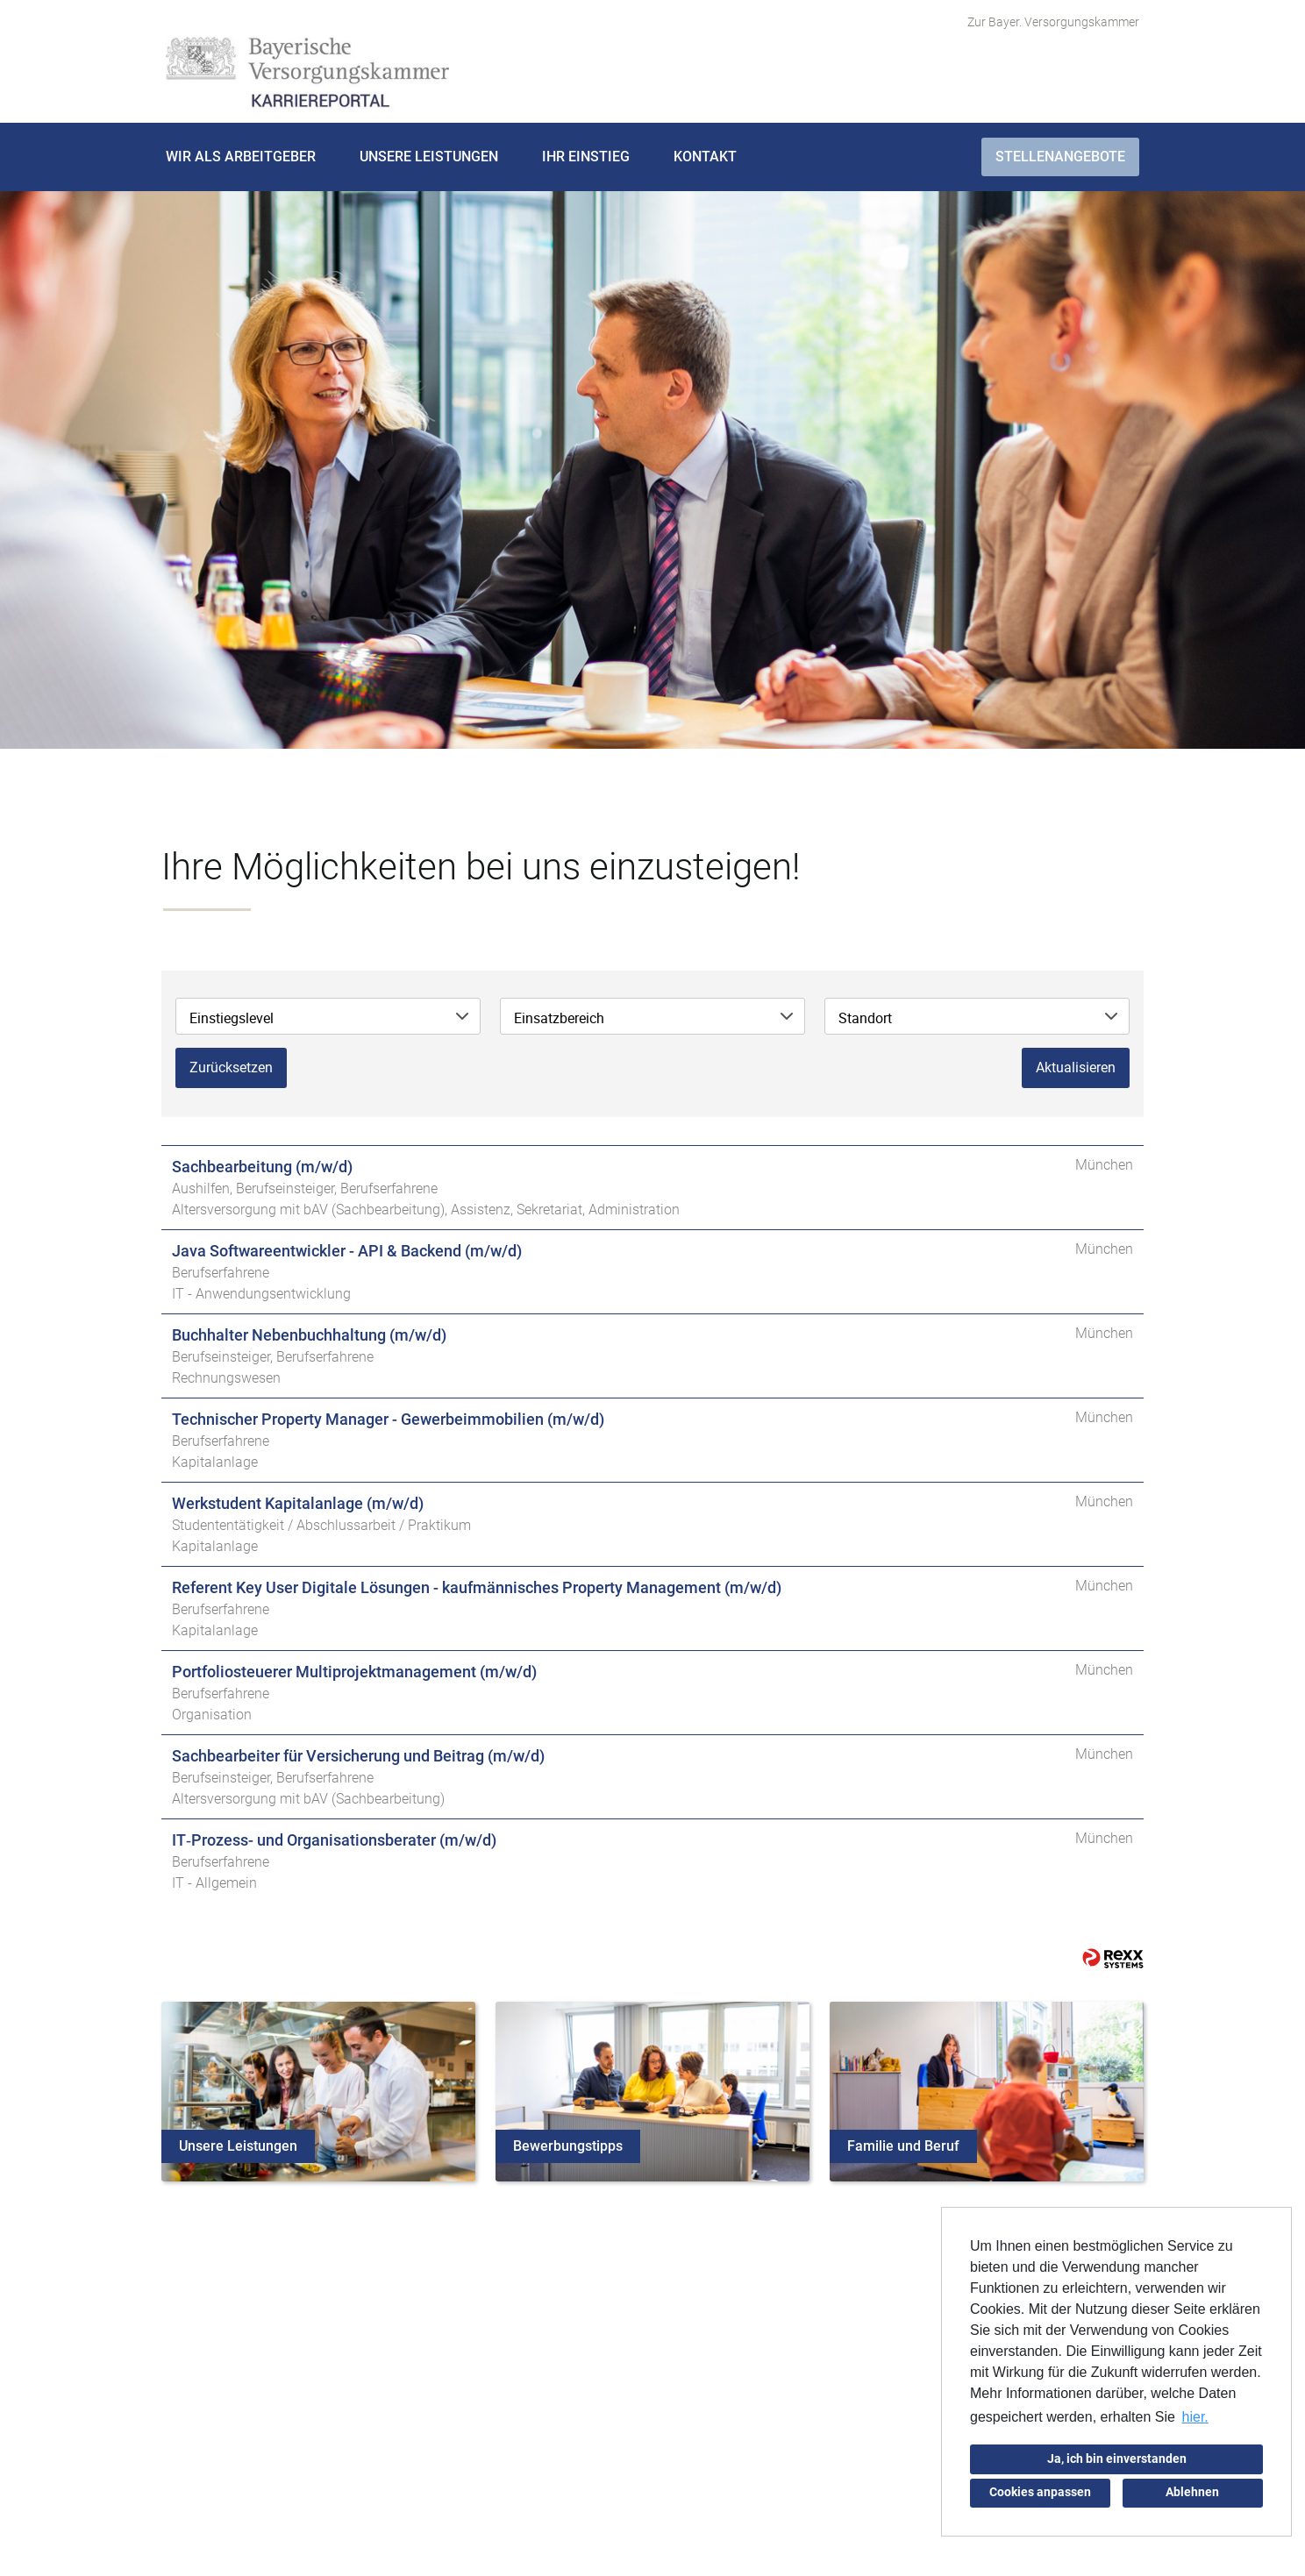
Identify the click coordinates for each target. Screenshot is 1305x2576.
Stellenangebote (1060, 156)
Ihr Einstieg (586, 156)
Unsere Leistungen (429, 156)
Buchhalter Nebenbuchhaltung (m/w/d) (309, 1335)
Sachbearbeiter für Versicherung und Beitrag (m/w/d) (358, 1756)
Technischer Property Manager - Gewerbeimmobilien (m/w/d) (388, 1419)
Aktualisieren (1076, 1067)
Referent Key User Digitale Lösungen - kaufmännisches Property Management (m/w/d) (476, 1587)
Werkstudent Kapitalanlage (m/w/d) (298, 1503)
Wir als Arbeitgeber (241, 156)
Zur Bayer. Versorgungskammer (1053, 22)
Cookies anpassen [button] (1040, 2492)
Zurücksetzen (231, 1067)
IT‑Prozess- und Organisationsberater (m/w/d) (334, 1840)
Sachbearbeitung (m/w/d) (262, 1166)
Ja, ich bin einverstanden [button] (1117, 2458)
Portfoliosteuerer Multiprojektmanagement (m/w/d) (354, 1671)
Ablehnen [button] (1192, 2492)
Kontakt (705, 156)
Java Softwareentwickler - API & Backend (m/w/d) (347, 1251)
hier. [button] (1195, 2416)
